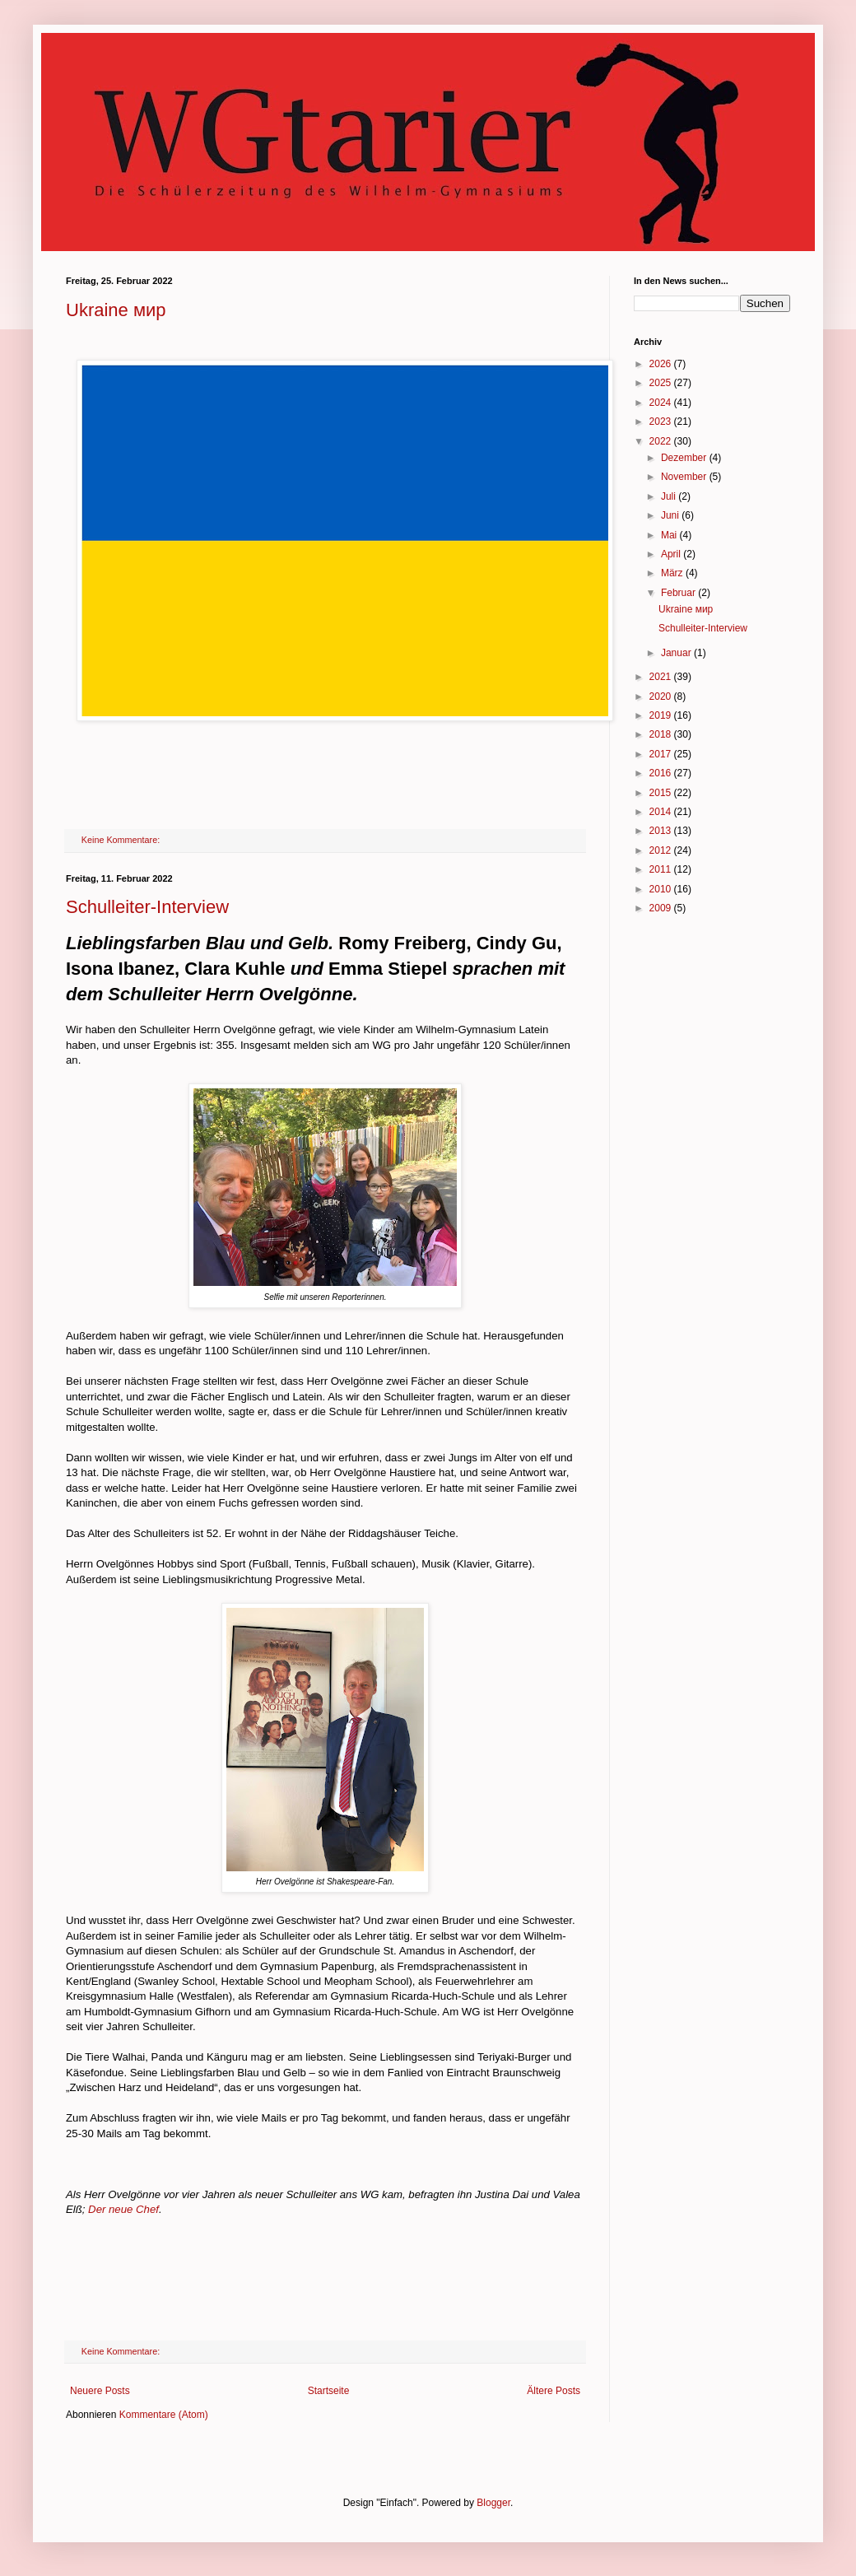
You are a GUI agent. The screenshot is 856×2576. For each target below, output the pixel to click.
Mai (670, 535)
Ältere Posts (553, 2391)
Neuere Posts (100, 2391)
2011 (661, 869)
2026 (661, 364)
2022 (661, 441)
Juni (671, 515)
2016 (661, 773)
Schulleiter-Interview (147, 907)
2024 (661, 402)
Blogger (493, 2502)
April (672, 554)
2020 (661, 696)
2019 (661, 715)
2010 (661, 889)
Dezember (685, 457)
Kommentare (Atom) (163, 2414)
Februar (679, 593)
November (685, 476)
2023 (661, 421)
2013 (661, 830)
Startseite (329, 2391)
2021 (661, 676)
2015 (661, 793)
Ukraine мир (116, 310)
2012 (661, 850)
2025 (661, 383)
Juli (669, 496)
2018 (661, 734)
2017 (661, 754)
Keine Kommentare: (121, 840)
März (673, 573)
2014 (661, 812)
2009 (661, 908)
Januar (677, 653)
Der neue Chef (123, 2209)
